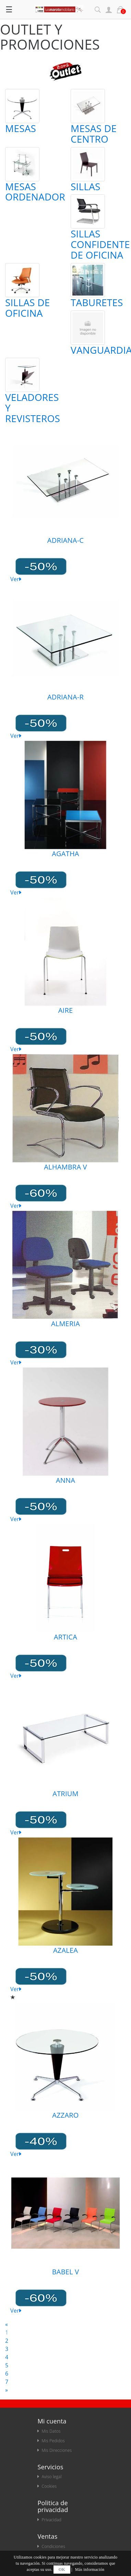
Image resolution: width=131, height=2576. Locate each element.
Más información (89, 2569)
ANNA (65, 1480)
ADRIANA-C (65, 540)
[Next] (6, 2390)
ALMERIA (65, 1323)
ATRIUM (65, 1793)
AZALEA (65, 1950)
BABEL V (65, 2271)
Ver (15, 579)
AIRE (65, 1010)
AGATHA (65, 853)
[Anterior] (6, 2324)
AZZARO (65, 2115)
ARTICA (65, 1637)
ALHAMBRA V (65, 1167)
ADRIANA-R (65, 697)
